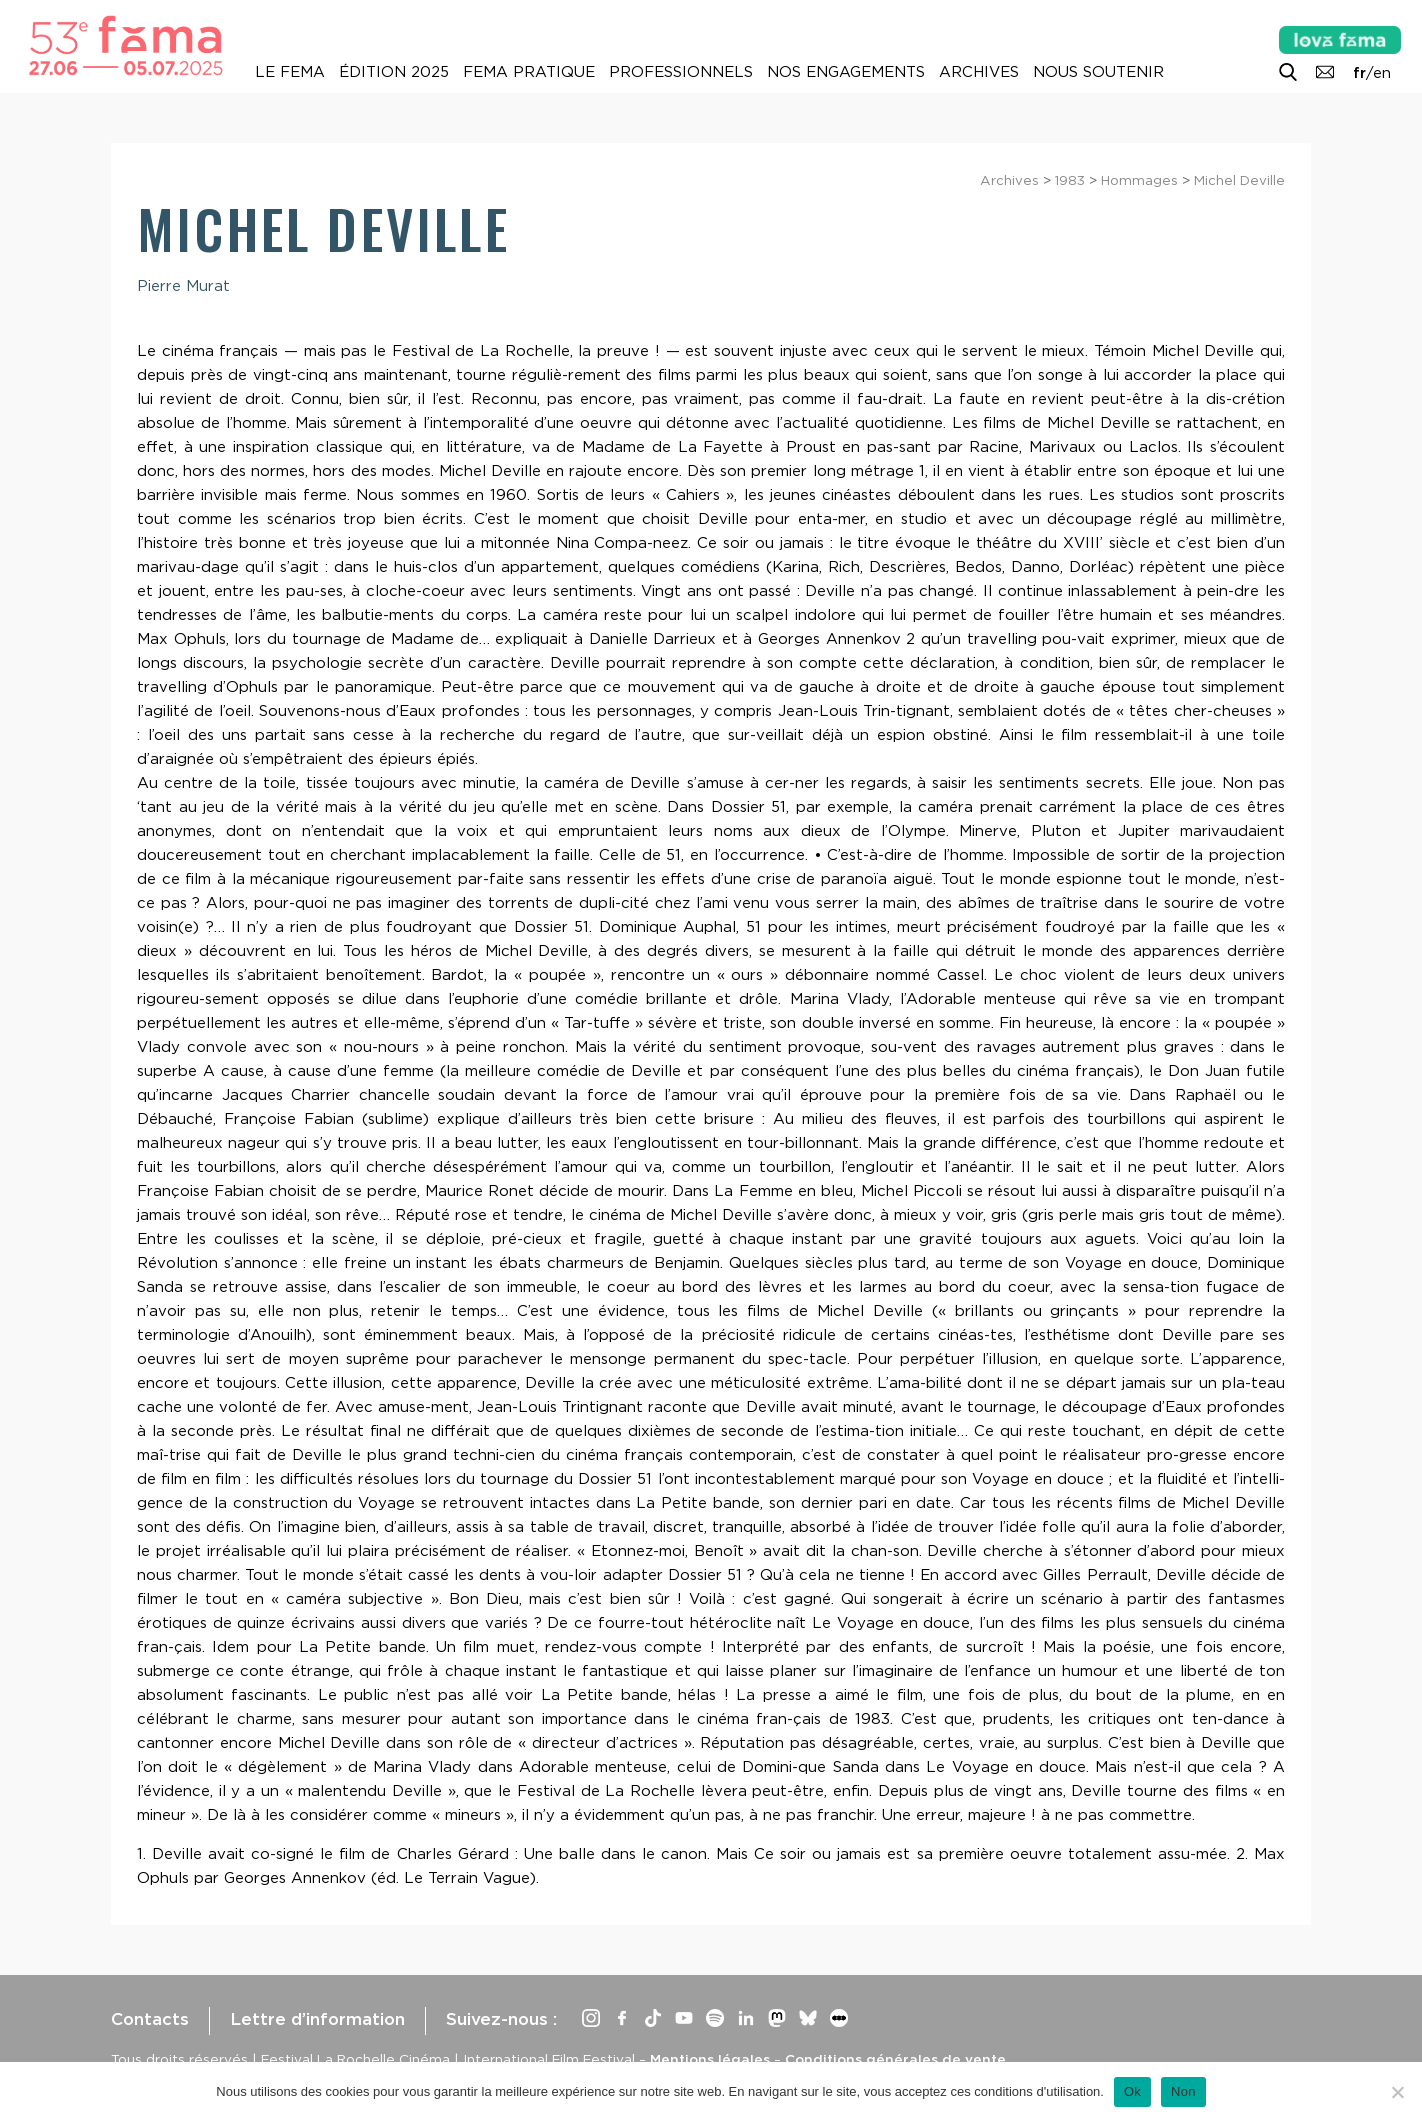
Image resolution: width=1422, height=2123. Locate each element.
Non (1183, 2091)
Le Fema (290, 72)
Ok (1132, 2091)
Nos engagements (846, 72)
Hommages (1139, 180)
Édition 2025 (394, 72)
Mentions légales (710, 2059)
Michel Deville (1239, 180)
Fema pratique (529, 72)
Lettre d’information (317, 2019)
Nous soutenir (1098, 72)
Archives (979, 72)
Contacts (150, 2019)
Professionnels (681, 72)
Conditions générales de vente (895, 2059)
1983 (1070, 180)
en (1382, 73)
